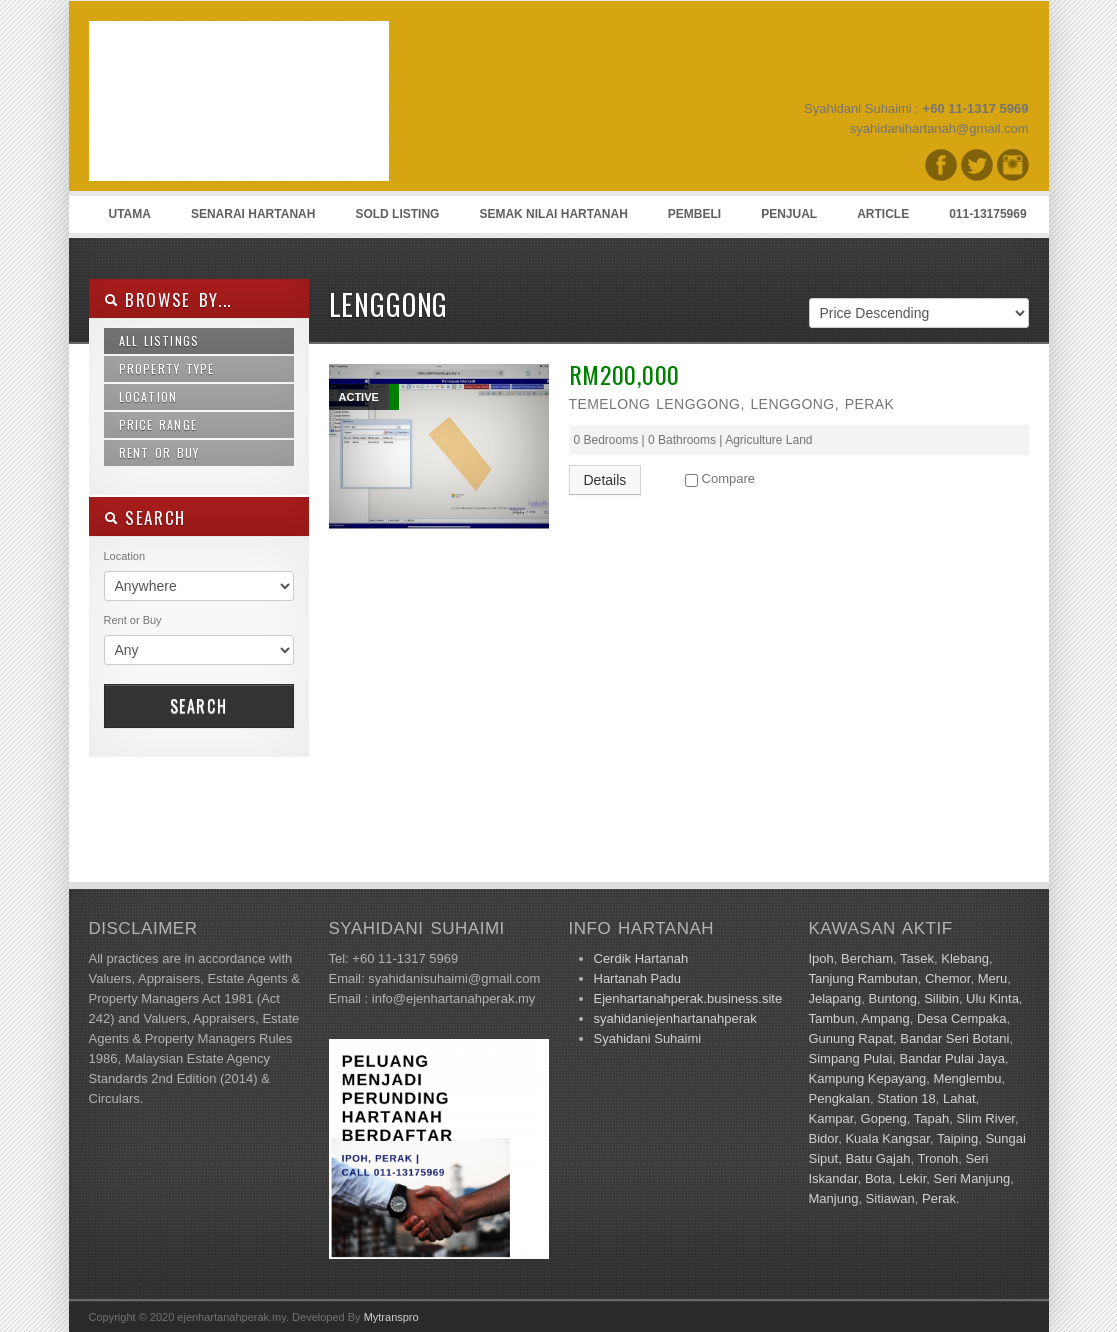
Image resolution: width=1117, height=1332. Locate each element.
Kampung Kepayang (868, 1078)
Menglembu (968, 1078)
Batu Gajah (877, 1158)
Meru (993, 978)
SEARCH (145, 517)
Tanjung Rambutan (863, 978)
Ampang (885, 1018)
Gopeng (884, 1118)
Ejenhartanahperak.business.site (688, 998)
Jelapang (835, 998)
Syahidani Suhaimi (648, 1038)
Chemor (948, 978)
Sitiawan (890, 1198)
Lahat (959, 1098)
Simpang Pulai (851, 1058)
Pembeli (694, 214)
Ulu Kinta (992, 998)
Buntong (893, 998)
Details (605, 480)
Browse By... (168, 299)
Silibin (941, 998)
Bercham (867, 958)
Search (199, 706)
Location (148, 396)
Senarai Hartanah (253, 214)
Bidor (824, 1138)
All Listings (159, 340)
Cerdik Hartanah (641, 958)
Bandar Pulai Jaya (953, 1058)
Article (883, 214)
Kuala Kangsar (887, 1138)
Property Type (167, 368)
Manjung (834, 1198)
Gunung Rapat (851, 1038)
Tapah (931, 1118)
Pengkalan (839, 1098)
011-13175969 (987, 214)
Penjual (789, 214)
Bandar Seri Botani (954, 1038)
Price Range (158, 424)
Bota (878, 1178)
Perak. (941, 1198)
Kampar (831, 1118)
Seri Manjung (972, 1178)
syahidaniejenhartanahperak (675, 1018)
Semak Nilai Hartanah (553, 214)
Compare (728, 478)
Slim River (985, 1118)
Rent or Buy (159, 452)
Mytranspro (391, 1317)
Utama (130, 214)
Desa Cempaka (962, 1018)
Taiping (957, 1138)
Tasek (917, 958)
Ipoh (821, 958)
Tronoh (937, 1158)
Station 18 (906, 1098)
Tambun (832, 1018)
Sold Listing (397, 214)
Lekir (912, 1178)
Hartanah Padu (637, 978)
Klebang (965, 958)
